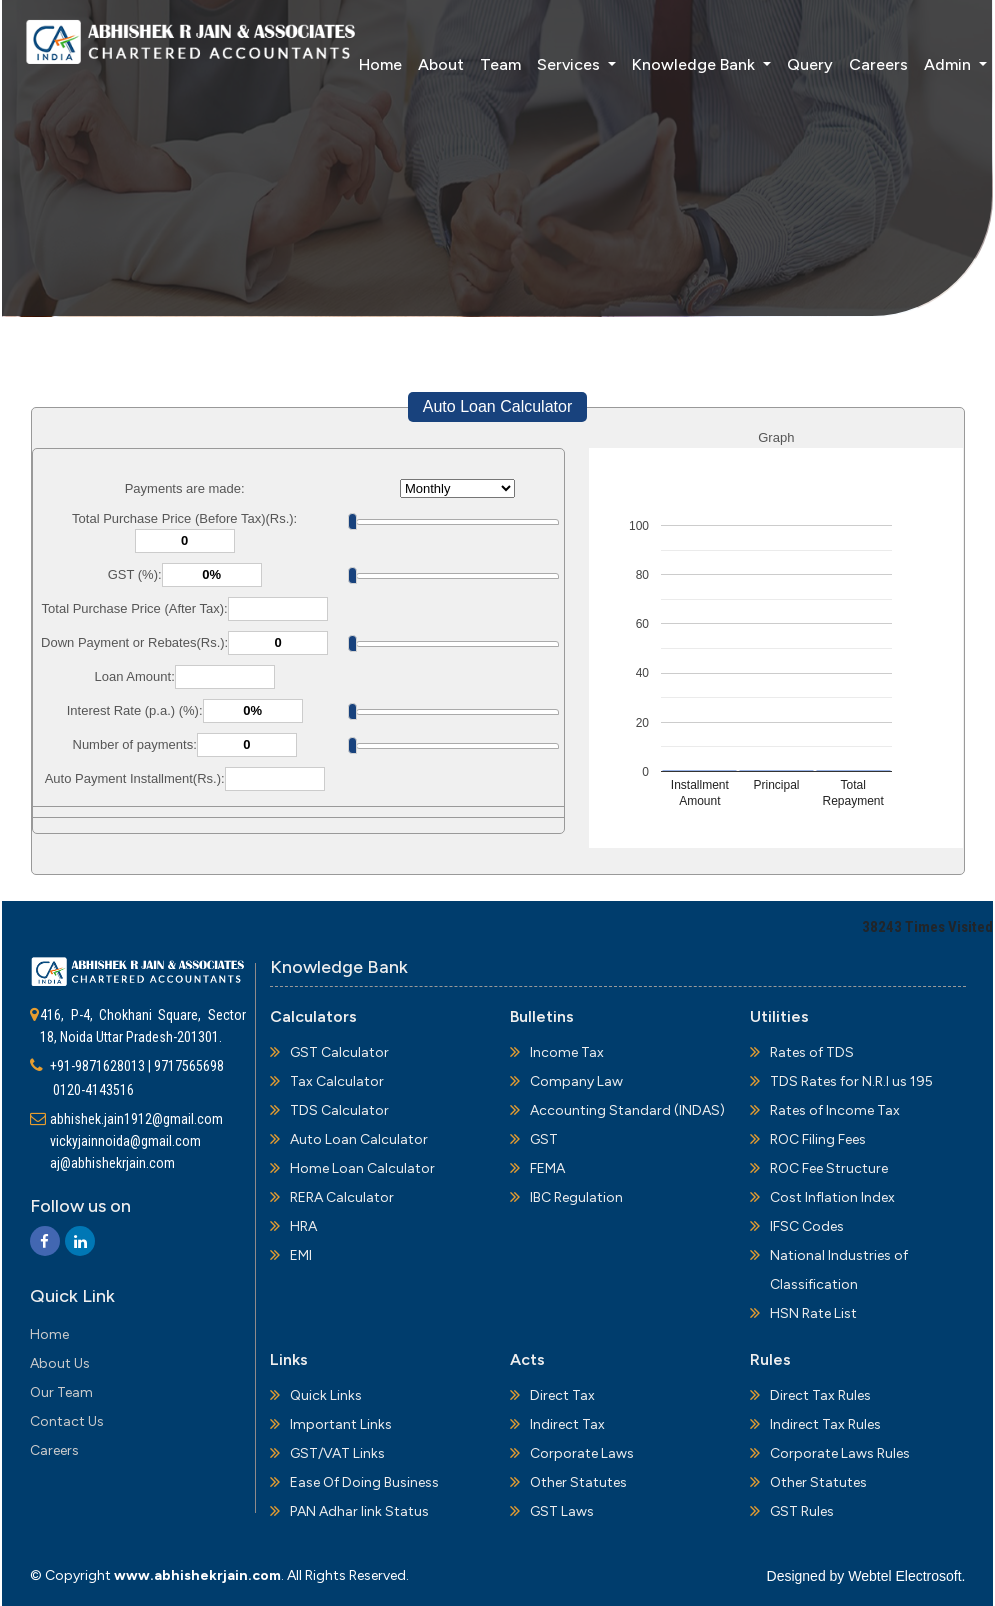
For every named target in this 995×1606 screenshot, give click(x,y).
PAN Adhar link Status (359, 1511)
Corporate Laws (582, 1453)
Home (351, 63)
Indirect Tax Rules (825, 1424)
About (412, 63)
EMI (301, 1255)
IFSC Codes (807, 1226)
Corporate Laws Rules (840, 1453)
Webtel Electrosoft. (906, 1576)
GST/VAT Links (337, 1453)
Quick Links (326, 1395)
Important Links (341, 1424)
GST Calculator (339, 1052)
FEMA (547, 1168)
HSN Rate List (813, 1313)
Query (781, 63)
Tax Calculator (337, 1081)
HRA (303, 1226)
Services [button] (541, 63)
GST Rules (802, 1511)
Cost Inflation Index (832, 1197)
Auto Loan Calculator (497, 406)
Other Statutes (578, 1482)
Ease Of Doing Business (364, 1482)
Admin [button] (920, 63)
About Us (60, 1363)
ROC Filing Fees (818, 1139)
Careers (849, 63)
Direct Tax (562, 1395)
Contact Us (67, 1421)
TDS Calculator (339, 1110)
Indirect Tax (567, 1424)
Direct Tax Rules (820, 1395)
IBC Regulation (576, 1197)
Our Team (61, 1392)
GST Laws (562, 1511)
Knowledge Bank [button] (666, 63)
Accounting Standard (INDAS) (627, 1110)
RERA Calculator (342, 1197)
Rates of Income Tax (835, 1110)
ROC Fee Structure (829, 1168)
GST (544, 1139)
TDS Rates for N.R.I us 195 (851, 1081)
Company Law (576, 1081)
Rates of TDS (812, 1052)
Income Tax (567, 1052)
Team (471, 63)
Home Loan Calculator (362, 1168)
